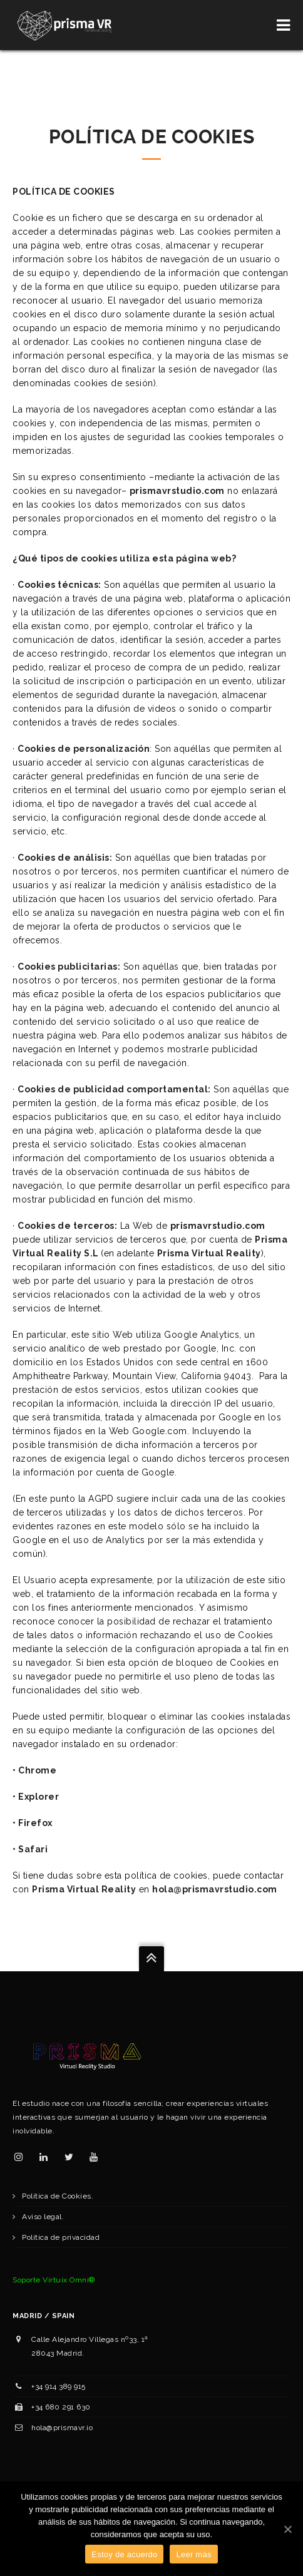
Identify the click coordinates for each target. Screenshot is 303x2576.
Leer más (193, 2554)
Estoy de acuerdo (124, 2554)
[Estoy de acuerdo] (287, 2529)
